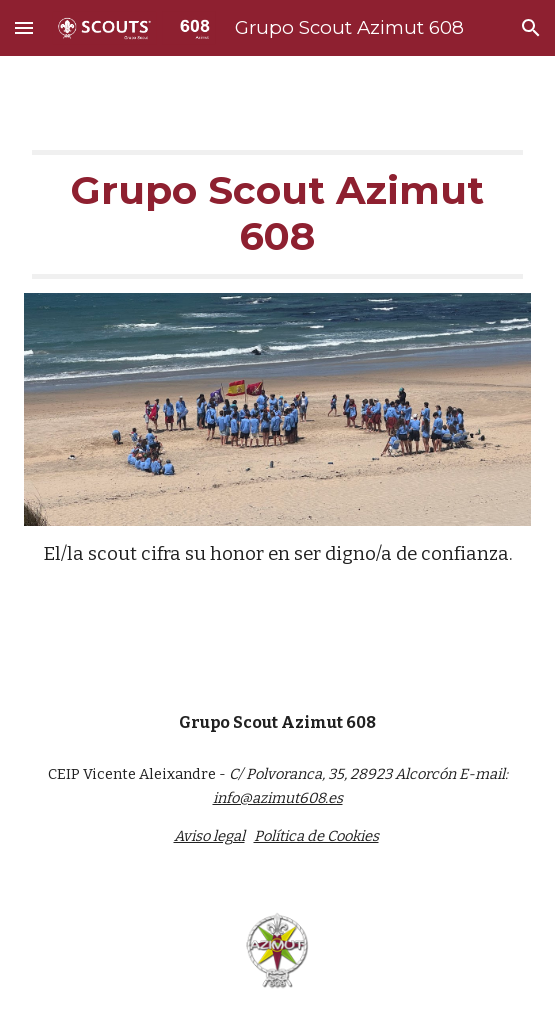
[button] (24, 27)
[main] (277, 214)
